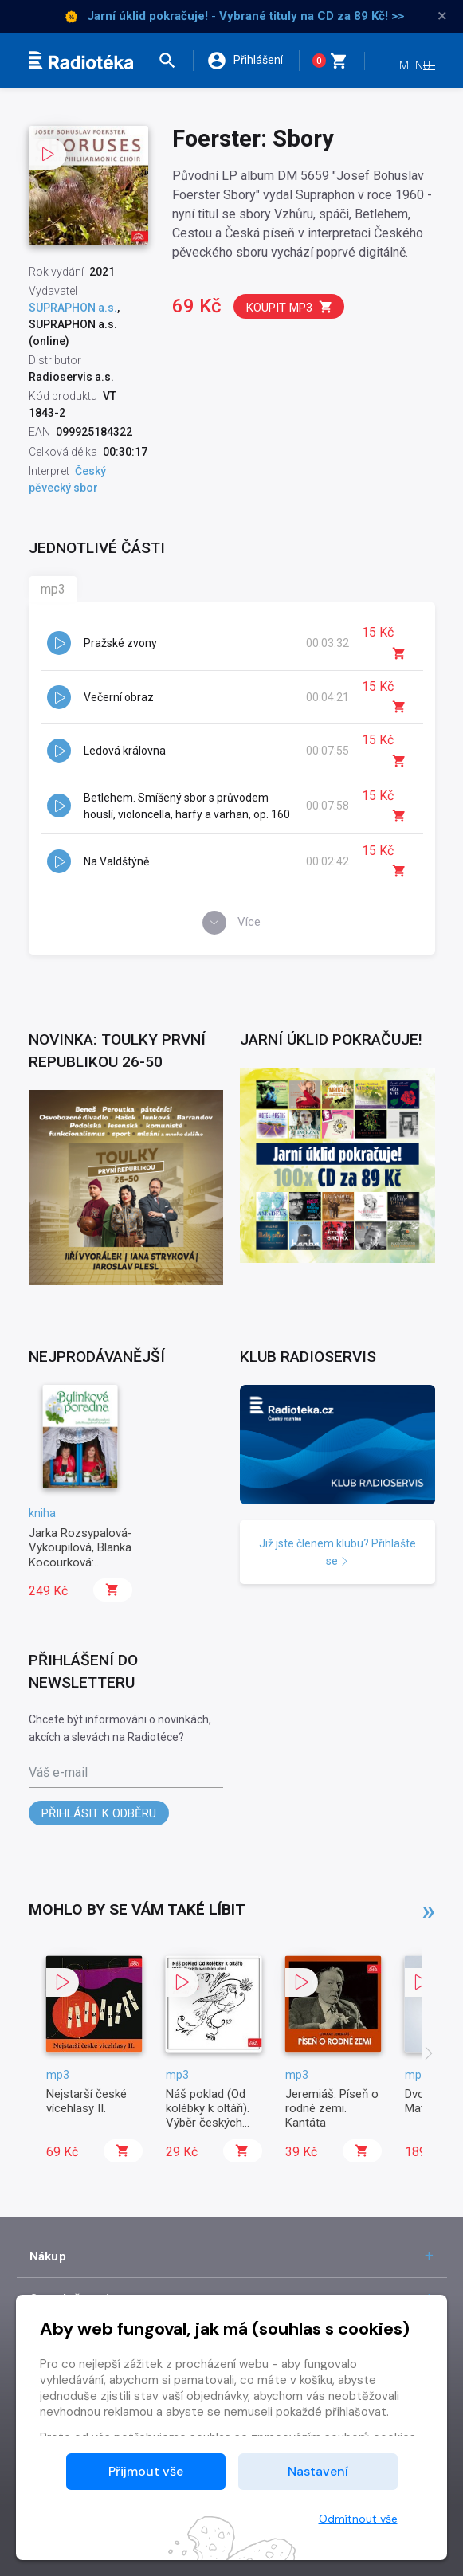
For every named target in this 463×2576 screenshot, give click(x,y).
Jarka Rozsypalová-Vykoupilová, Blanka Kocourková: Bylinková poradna (80, 1572)
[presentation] (428, 2071)
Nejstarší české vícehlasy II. (86, 2117)
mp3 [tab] (53, 589)
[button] (171, 60)
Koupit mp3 (289, 307)
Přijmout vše (145, 2471)
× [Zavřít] (442, 16)
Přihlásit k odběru (98, 1830)
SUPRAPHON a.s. (73, 307)
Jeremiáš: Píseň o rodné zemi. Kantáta (332, 2125)
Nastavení (318, 2471)
